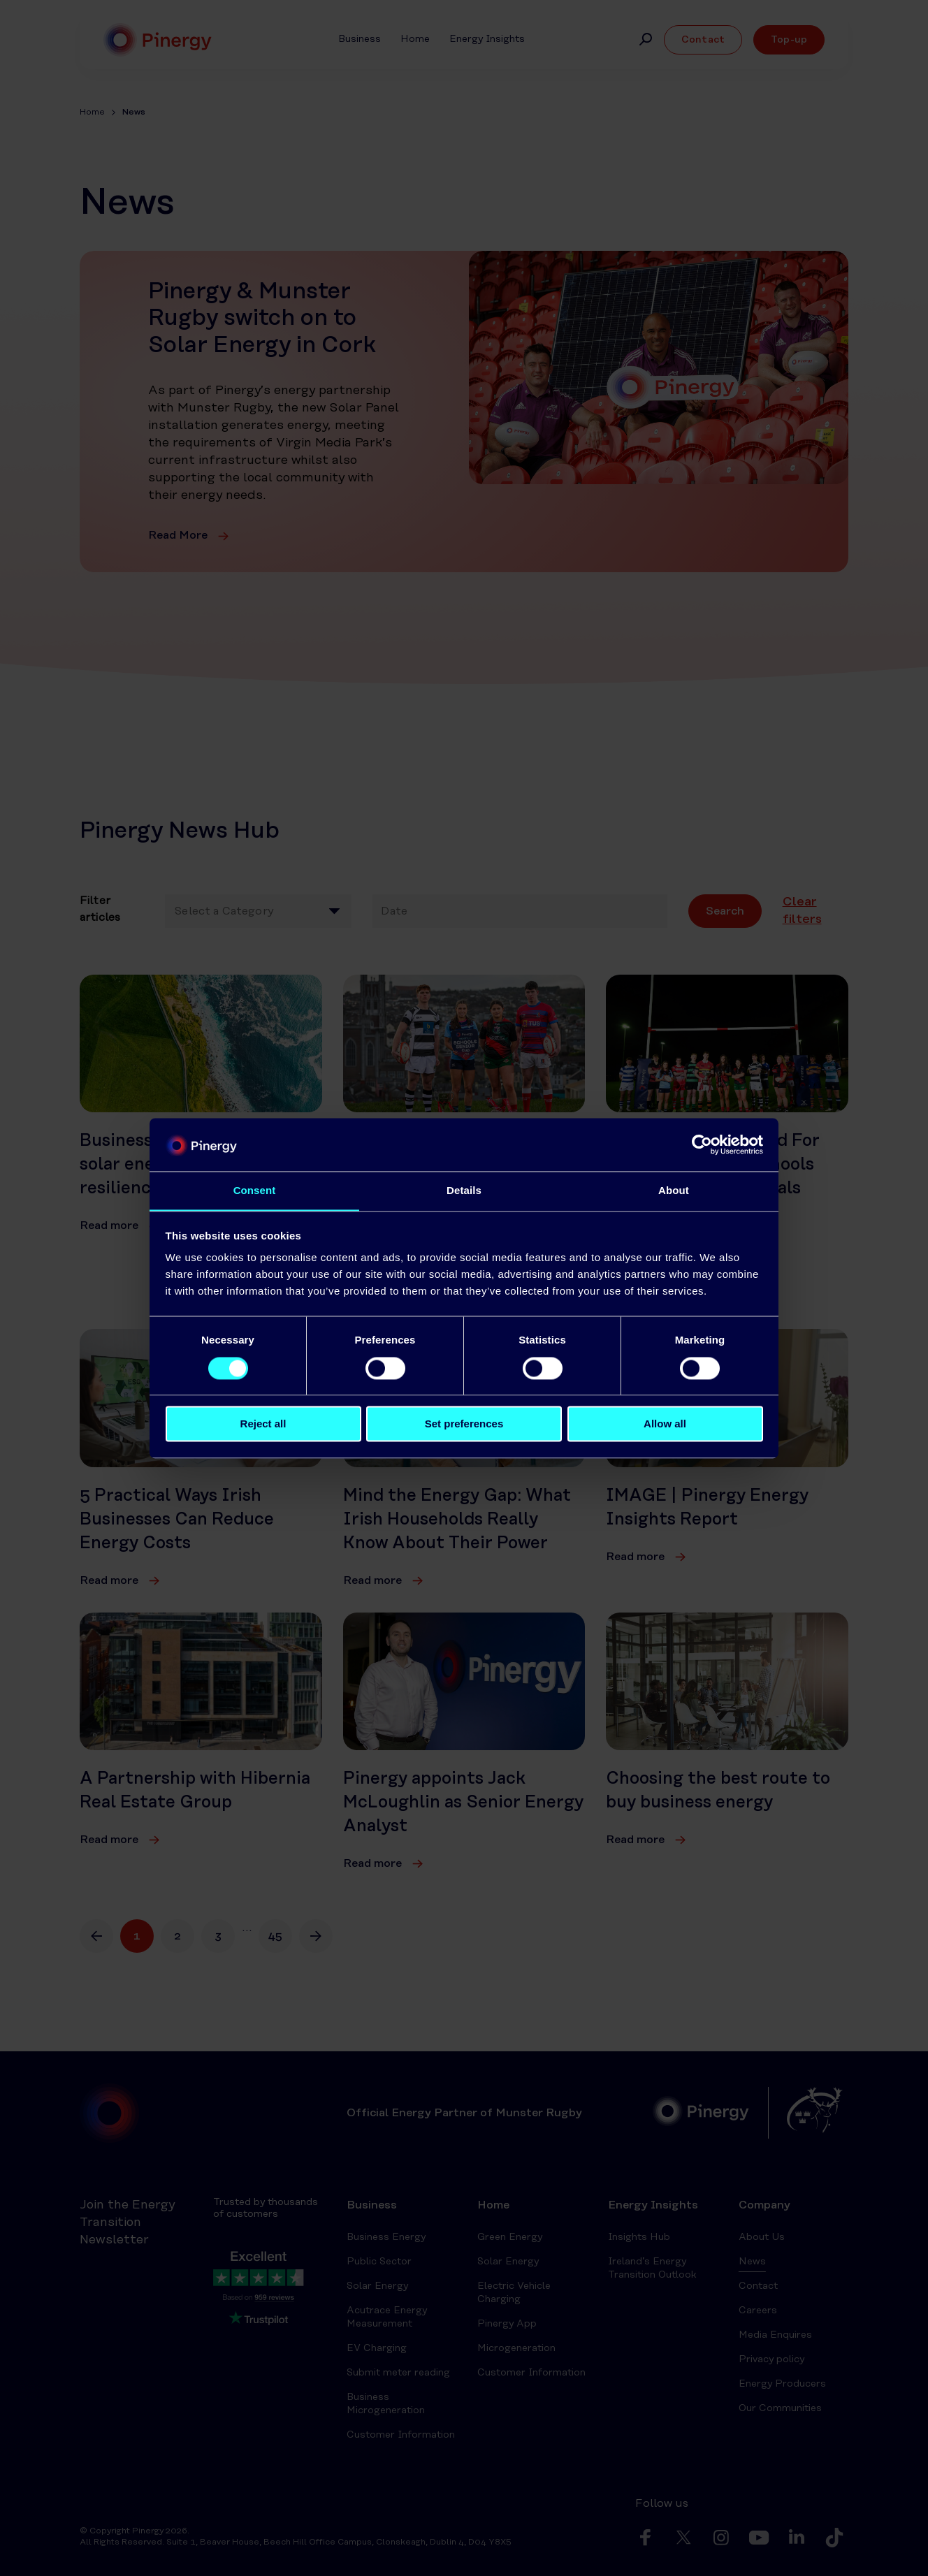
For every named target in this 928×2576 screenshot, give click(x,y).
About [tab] (673, 1190)
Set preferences (464, 1424)
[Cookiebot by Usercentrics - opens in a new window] (702, 1144)
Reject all (263, 1424)
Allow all (665, 1424)
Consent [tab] (254, 1190)
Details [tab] (464, 1190)
